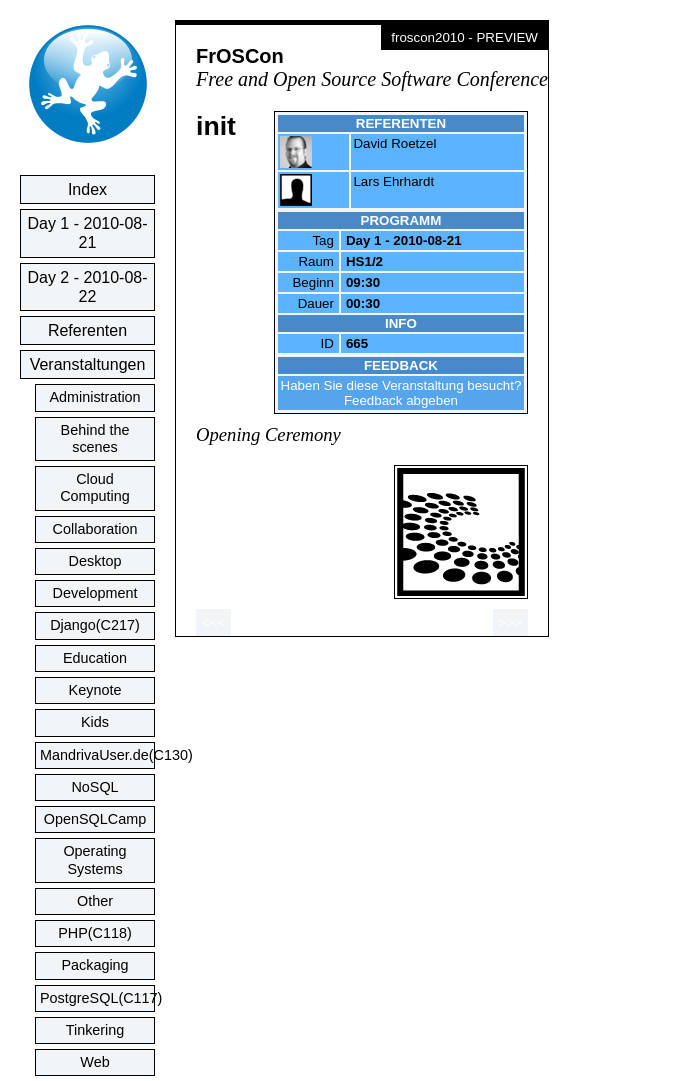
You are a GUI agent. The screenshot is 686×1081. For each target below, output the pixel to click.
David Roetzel (394, 143)
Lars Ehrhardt (393, 181)
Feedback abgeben (401, 400)
